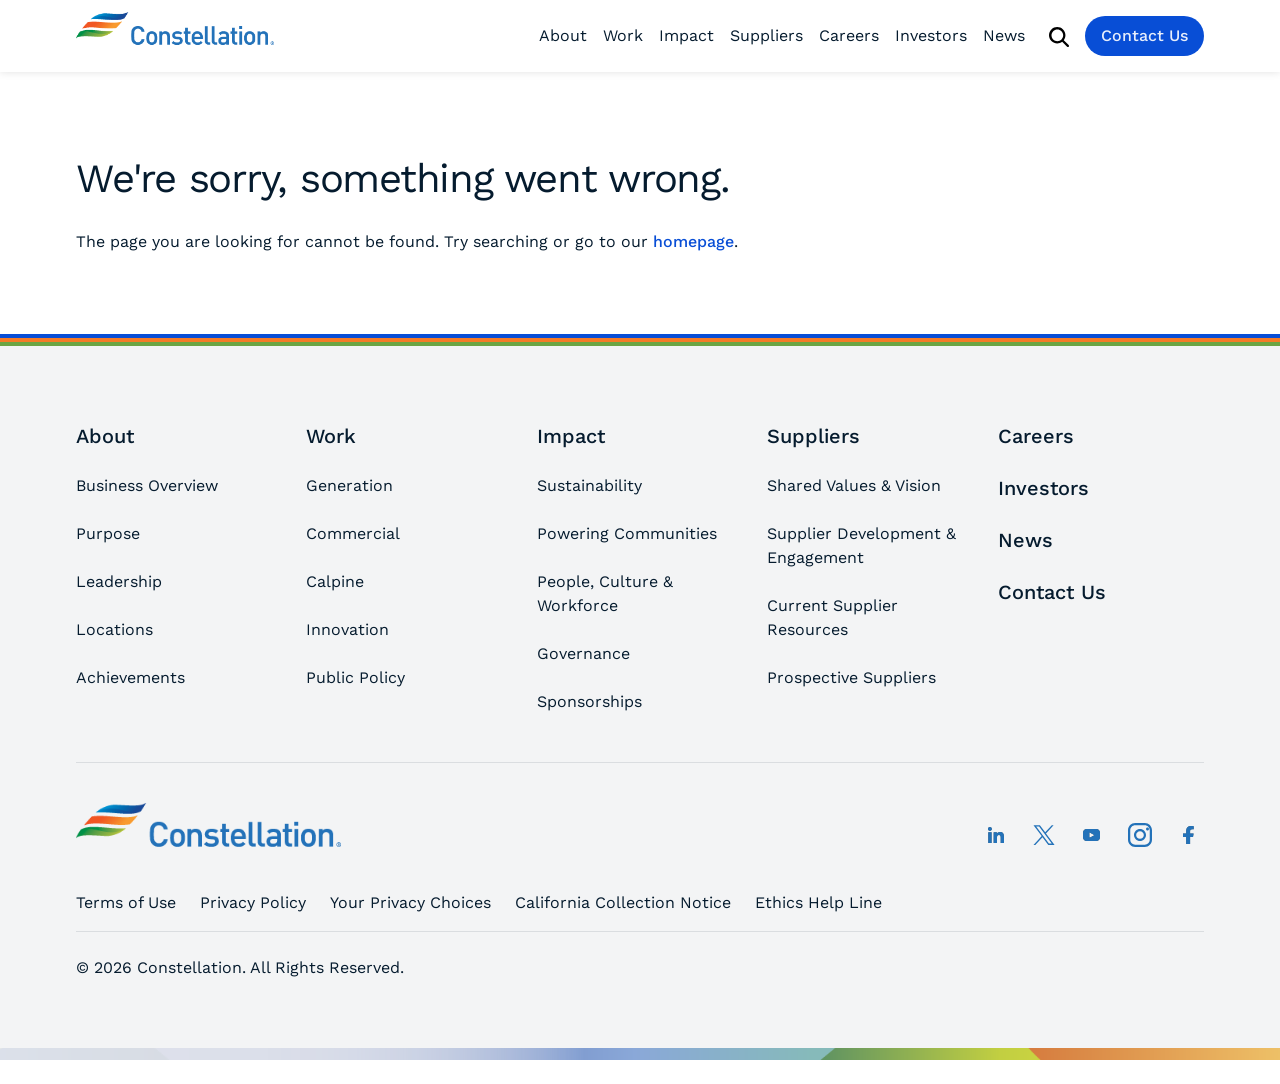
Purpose (108, 533)
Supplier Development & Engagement (861, 545)
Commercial (353, 533)
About (563, 35)
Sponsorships (589, 701)
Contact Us (1144, 35)
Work (623, 35)
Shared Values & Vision (854, 485)
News (1004, 35)
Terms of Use (126, 902)
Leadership (119, 581)
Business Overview (147, 485)
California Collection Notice (623, 902)
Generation (349, 485)
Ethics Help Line (818, 902)
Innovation (347, 629)
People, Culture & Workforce (605, 593)
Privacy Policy (253, 902)
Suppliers (766, 35)
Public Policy (355, 677)
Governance (583, 653)
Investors (931, 35)
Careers (849, 35)
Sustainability (589, 485)
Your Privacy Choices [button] (410, 902)
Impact (686, 35)
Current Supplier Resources (832, 617)
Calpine (335, 581)
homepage (693, 241)
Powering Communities (627, 533)
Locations (114, 629)
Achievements (130, 677)
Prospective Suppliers (851, 677)
